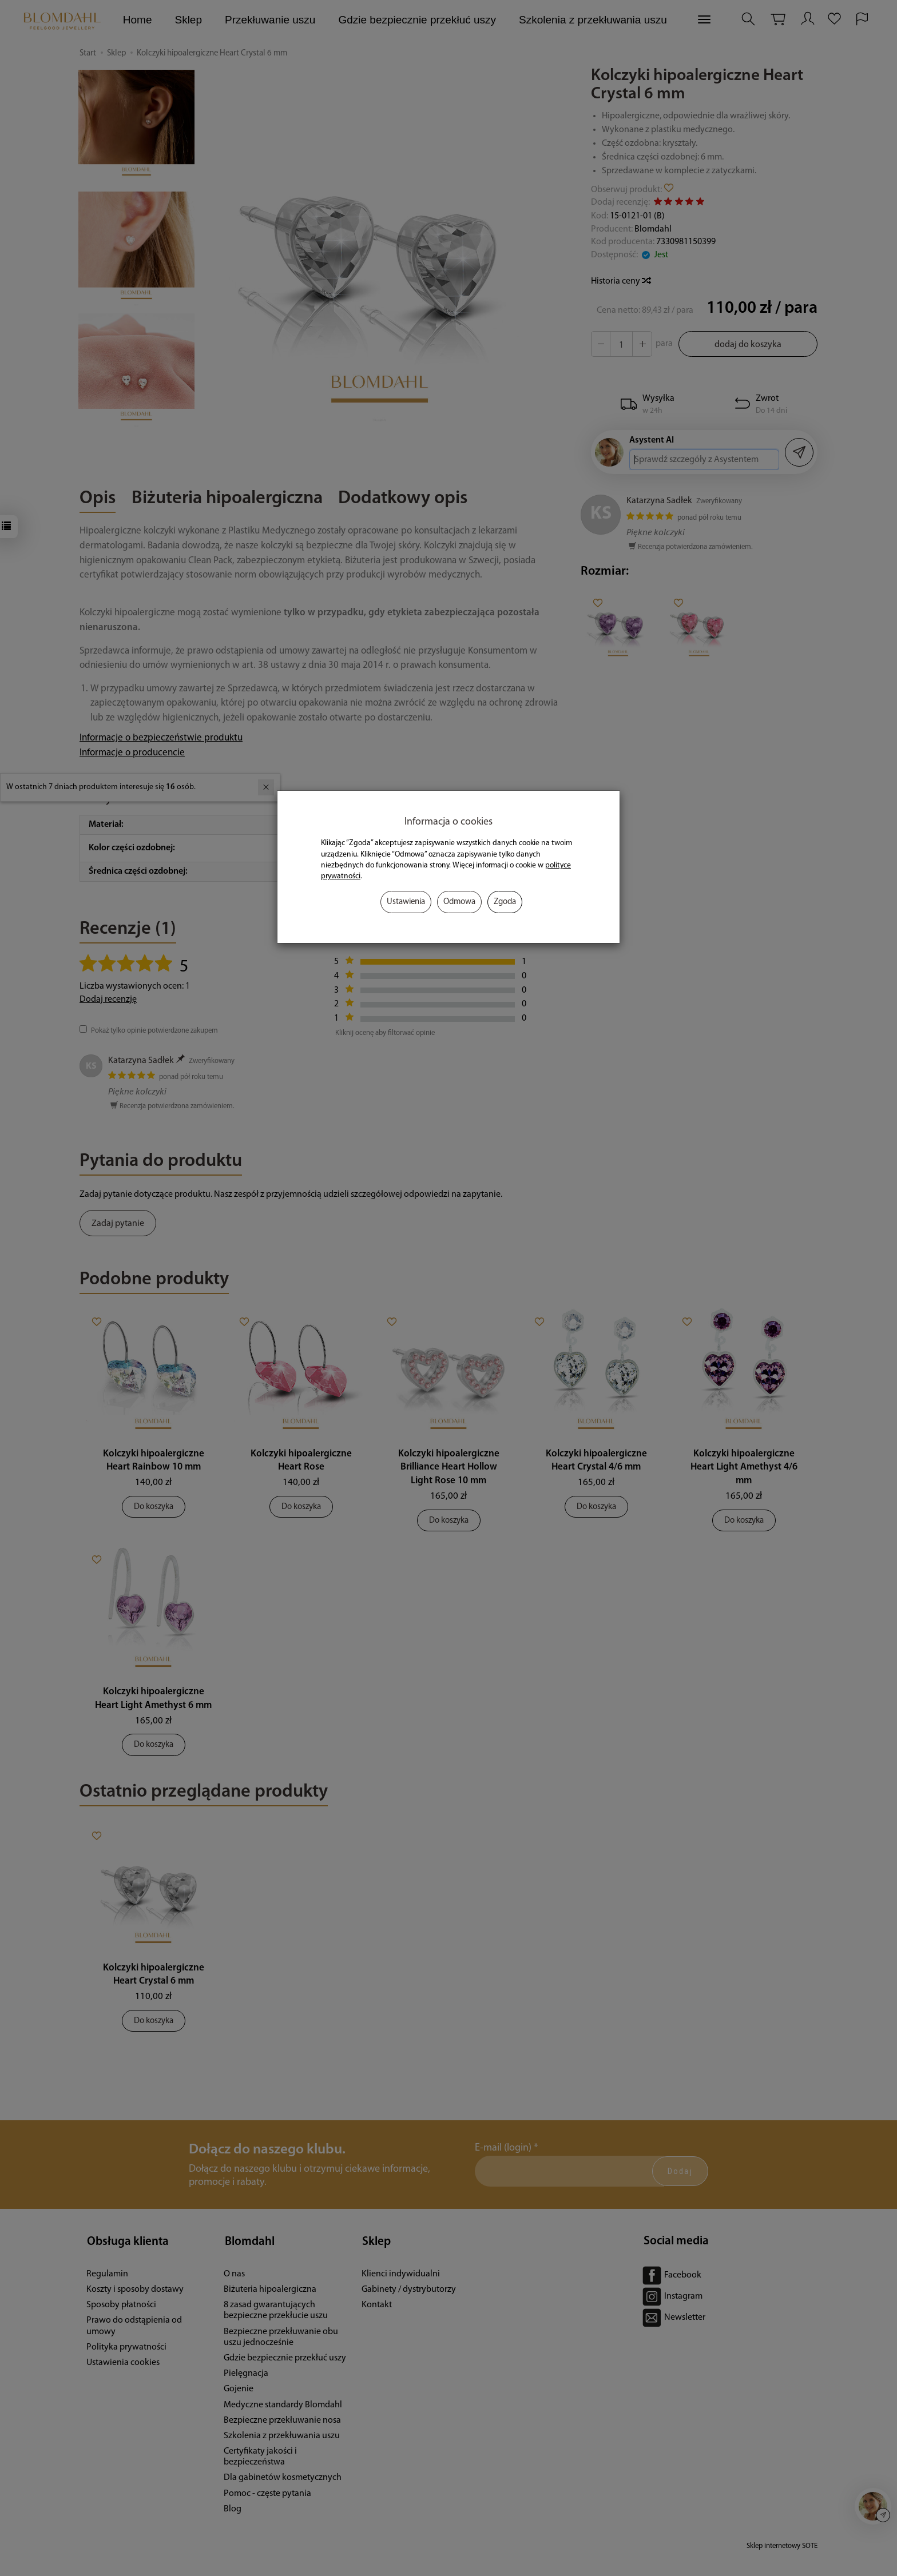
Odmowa (459, 902)
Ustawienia (406, 902)
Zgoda (505, 902)
